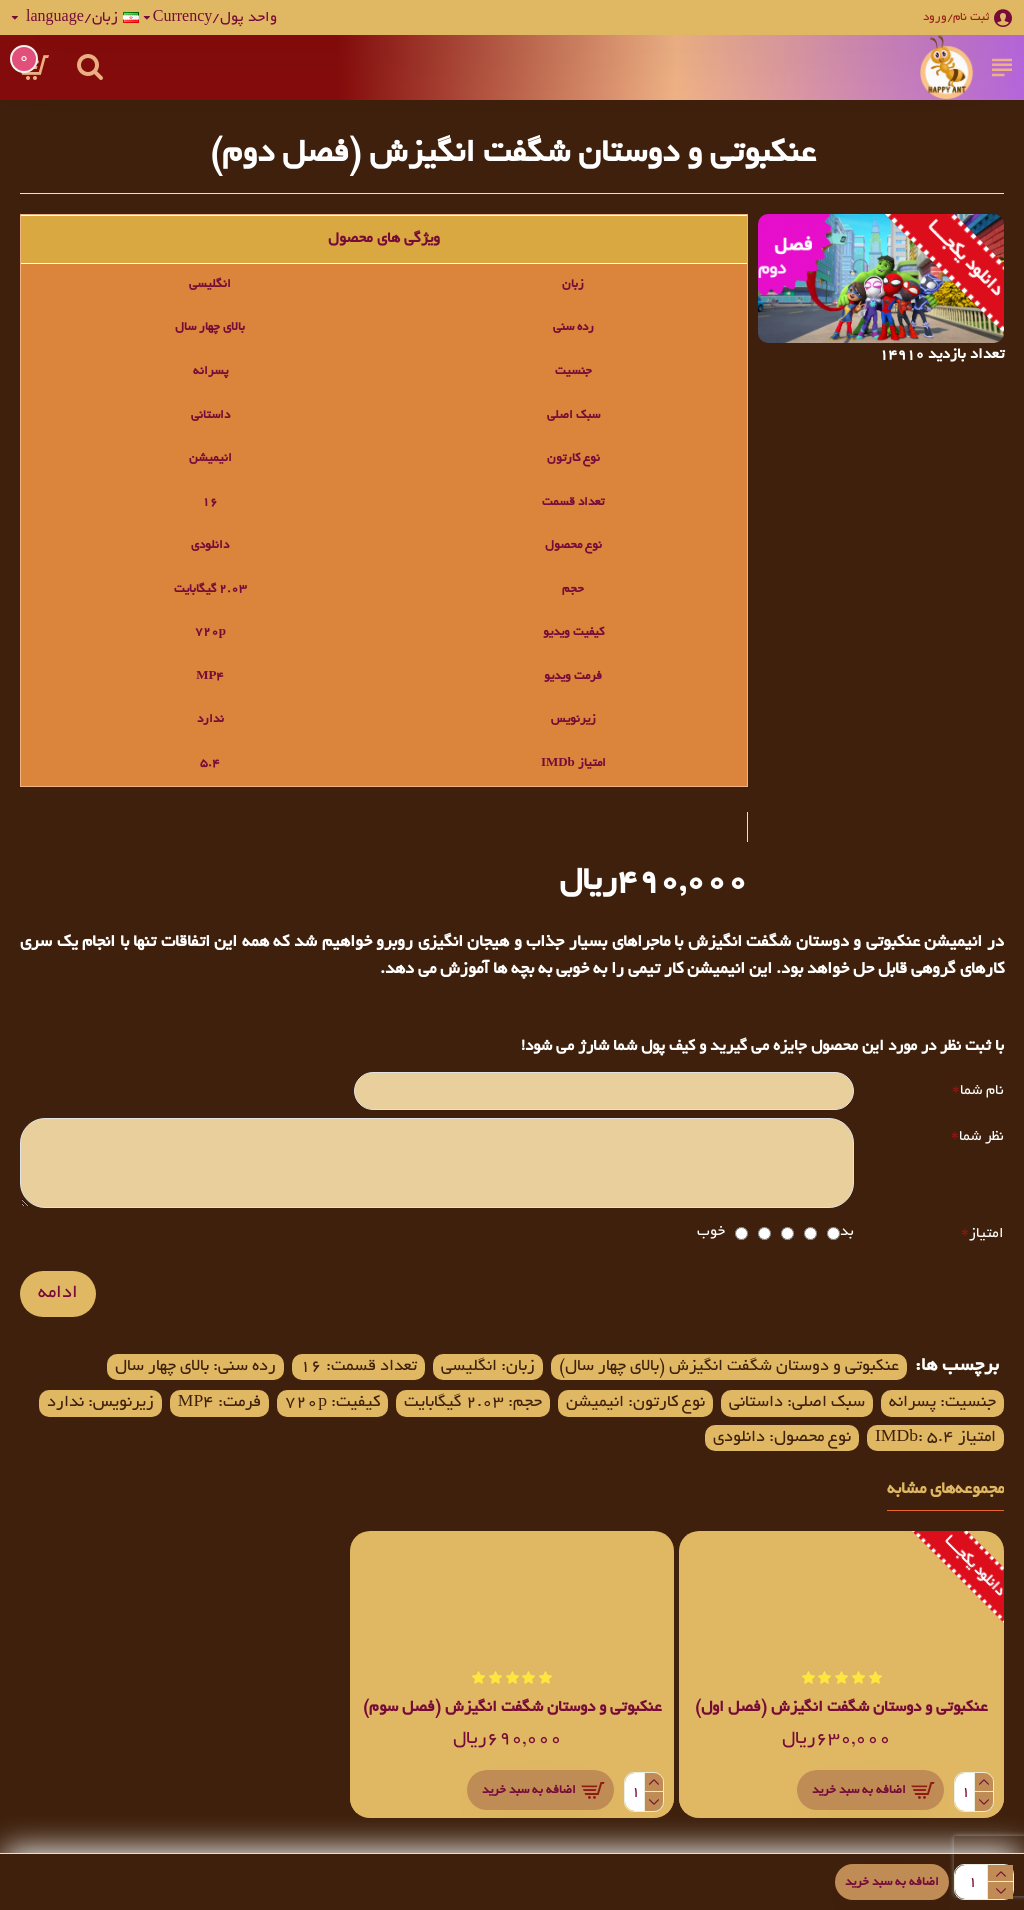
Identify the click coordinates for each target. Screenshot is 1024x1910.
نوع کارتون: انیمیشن (635, 1404)
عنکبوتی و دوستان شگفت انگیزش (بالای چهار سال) (729, 1368)
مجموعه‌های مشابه (945, 1492)
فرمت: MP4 (219, 1404)
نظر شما (981, 1137)
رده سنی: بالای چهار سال (195, 1368)
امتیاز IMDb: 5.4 (935, 1439)
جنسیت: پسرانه (942, 1404)
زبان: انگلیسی (488, 1368)
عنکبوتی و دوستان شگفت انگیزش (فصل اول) (841, 1710)
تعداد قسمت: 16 (358, 1368)
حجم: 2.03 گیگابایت (473, 1404)
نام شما (982, 1091)
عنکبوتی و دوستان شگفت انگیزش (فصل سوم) (512, 1710)
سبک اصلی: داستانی (797, 1404)
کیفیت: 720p (332, 1404)
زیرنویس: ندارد (99, 1404)
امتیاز (986, 1235)
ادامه (58, 1295)
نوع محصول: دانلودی (781, 1439)
